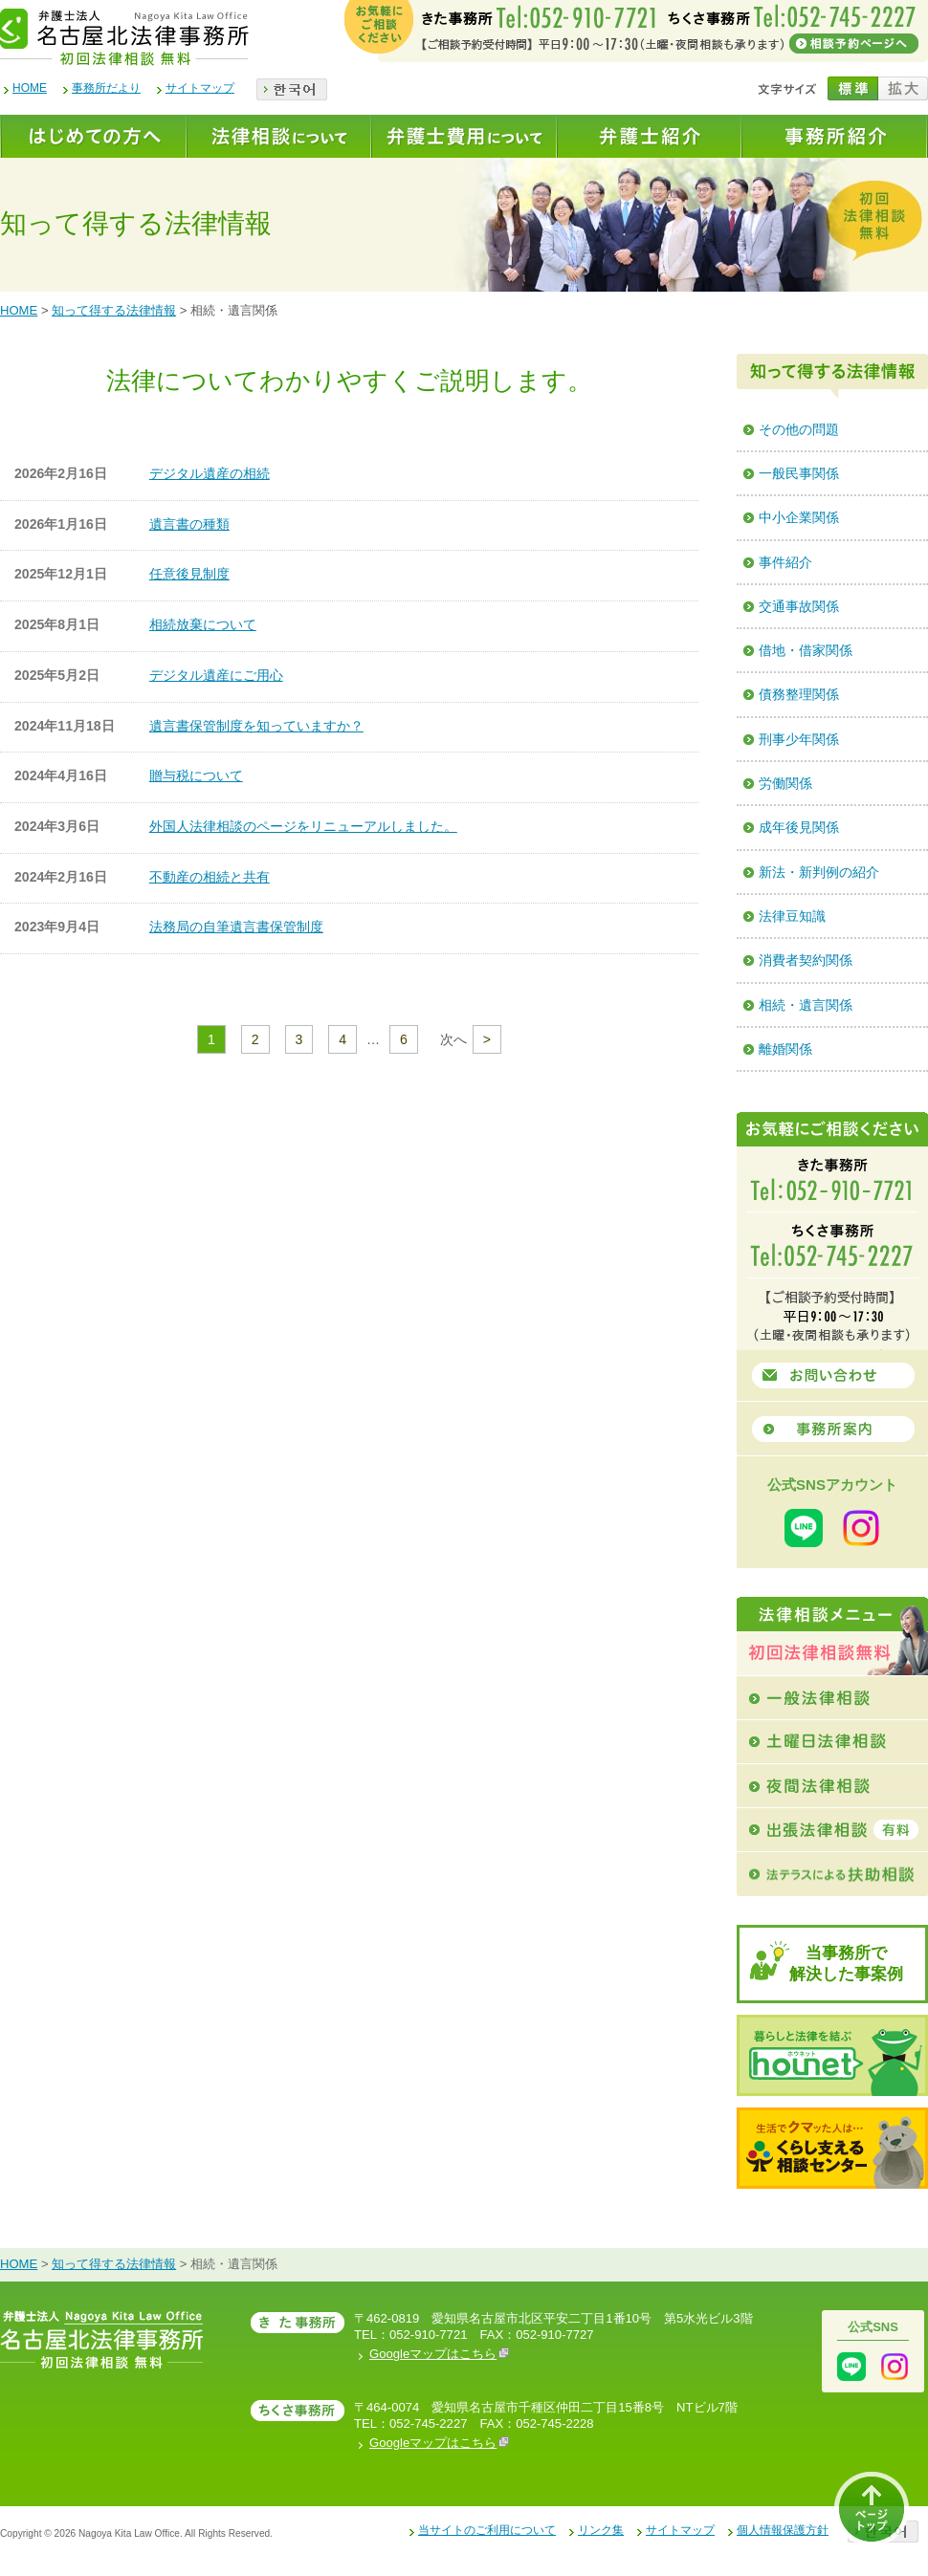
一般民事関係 (799, 473)
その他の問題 (799, 429)
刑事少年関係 (799, 739)
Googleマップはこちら (439, 2354)
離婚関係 (785, 1049)
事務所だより (106, 88)
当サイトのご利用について (487, 2530)
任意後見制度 (189, 573)
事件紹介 (785, 562)
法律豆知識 (792, 916)
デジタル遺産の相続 (209, 473)
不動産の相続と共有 (209, 876)
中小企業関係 (799, 517)
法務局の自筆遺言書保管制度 (236, 926)
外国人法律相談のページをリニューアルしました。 (303, 826)
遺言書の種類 (189, 524)
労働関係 (785, 783)
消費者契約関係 (805, 960)
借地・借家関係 (805, 650)
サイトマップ (200, 88)
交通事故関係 (799, 606)
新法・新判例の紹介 (819, 872)
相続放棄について (202, 624)
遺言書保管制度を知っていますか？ (256, 725)
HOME (29, 88)
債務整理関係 (799, 694)
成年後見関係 (799, 827)
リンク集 (601, 2530)
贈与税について (196, 775)
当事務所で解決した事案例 (846, 1963)
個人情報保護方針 (783, 2530)
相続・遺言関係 (805, 1005)
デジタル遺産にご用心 (216, 675)
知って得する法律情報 (114, 310)
